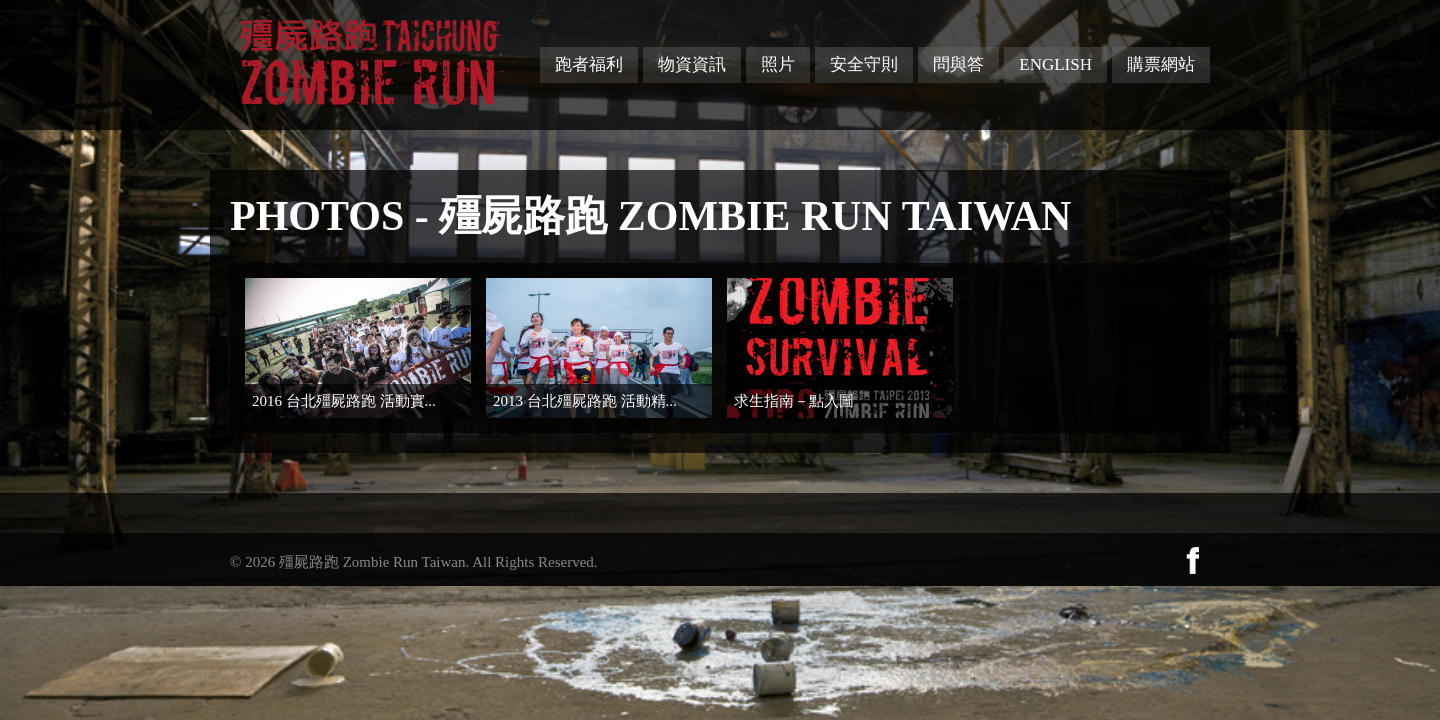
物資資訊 (692, 64)
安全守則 (864, 64)
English (1055, 64)
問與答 (958, 64)
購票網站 (1161, 64)
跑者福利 (589, 64)
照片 (778, 64)
